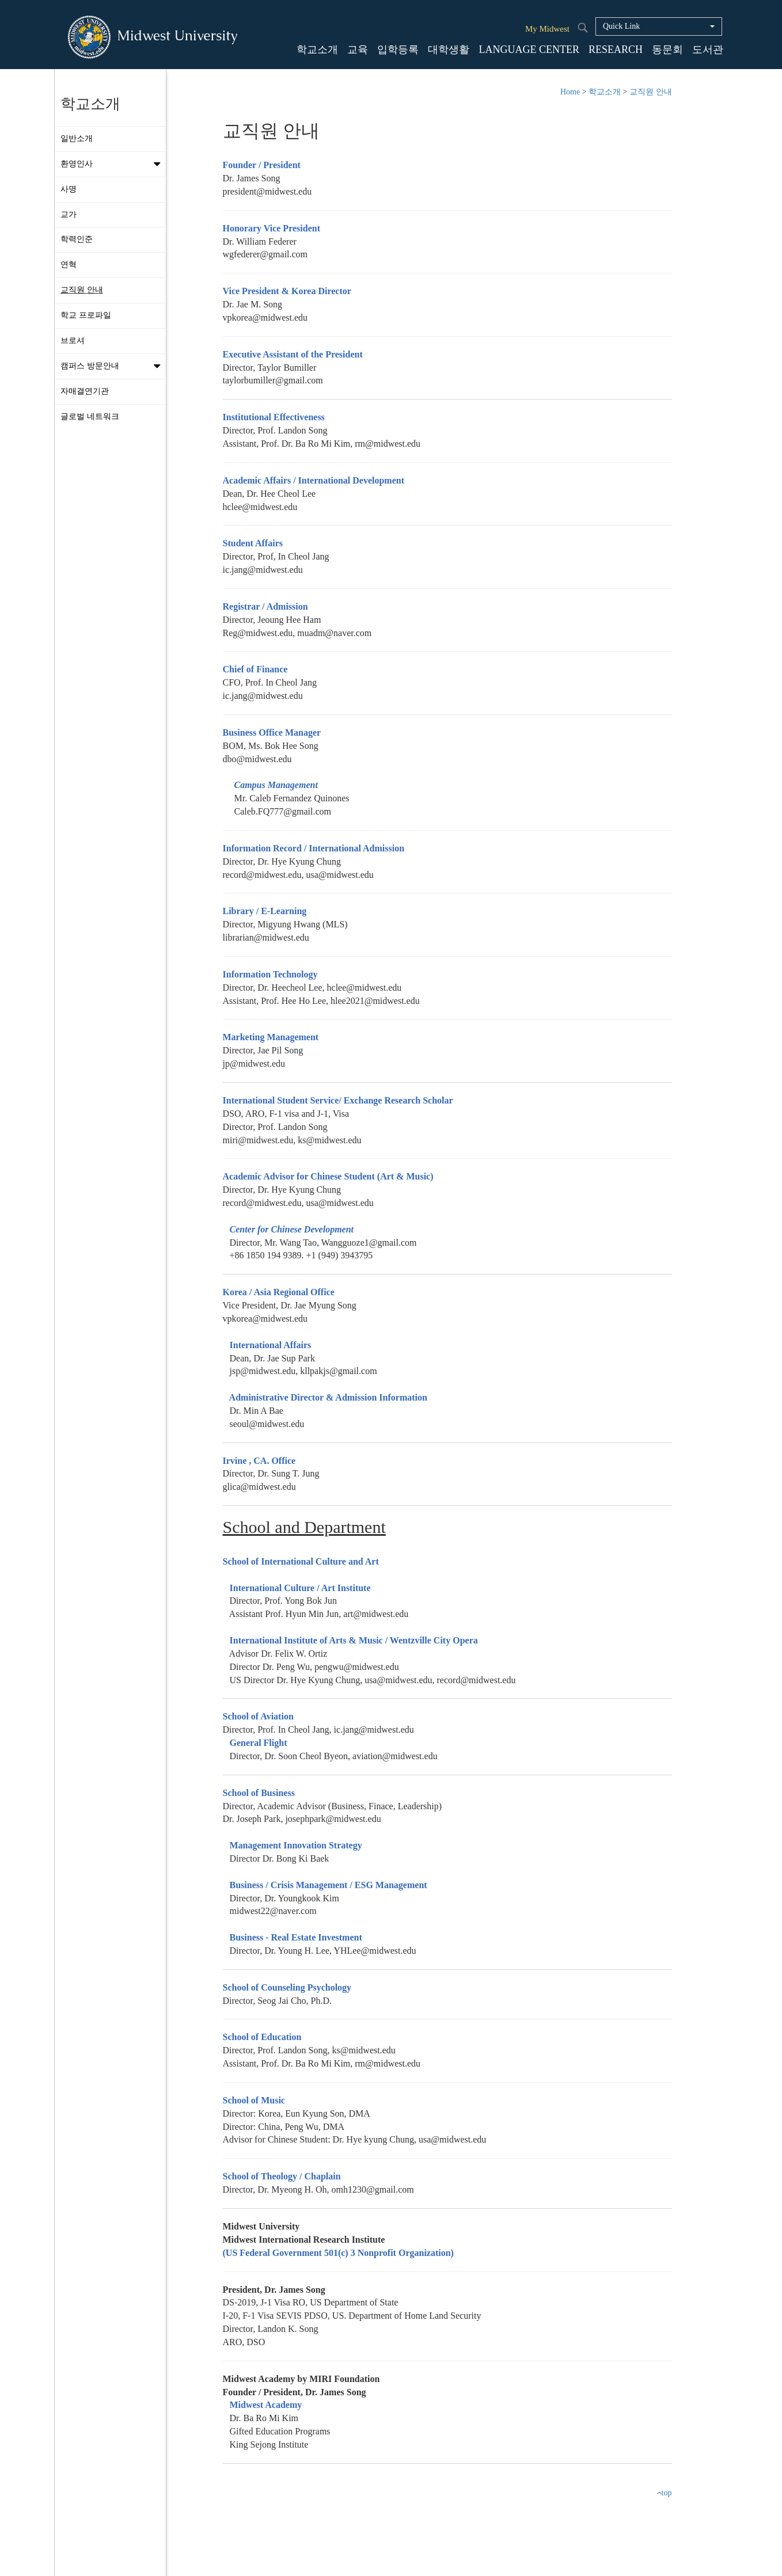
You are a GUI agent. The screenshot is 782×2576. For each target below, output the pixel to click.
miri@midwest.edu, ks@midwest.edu (292, 1140)
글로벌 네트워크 (89, 416)
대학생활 (448, 49)
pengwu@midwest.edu (356, 1667)
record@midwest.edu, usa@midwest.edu (298, 875)
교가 (68, 214)
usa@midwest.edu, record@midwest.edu (440, 1680)
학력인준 (76, 239)
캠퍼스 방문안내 (113, 366)
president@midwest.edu (267, 191)
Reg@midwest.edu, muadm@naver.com (297, 633)
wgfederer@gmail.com (265, 254)
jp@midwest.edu (254, 1063)
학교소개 (317, 49)
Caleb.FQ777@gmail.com (283, 811)
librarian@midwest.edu (266, 937)
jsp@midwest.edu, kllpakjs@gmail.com (300, 1371)
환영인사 (113, 164)
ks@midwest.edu (364, 2050)
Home (570, 91)
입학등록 (398, 49)
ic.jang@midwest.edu (263, 569)
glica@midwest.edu (259, 1486)
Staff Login (425, 2552)
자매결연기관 (84, 391)
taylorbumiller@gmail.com (273, 380)
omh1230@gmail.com (373, 2189)
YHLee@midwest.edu (374, 1950)
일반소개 (76, 138)
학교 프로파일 (85, 315)
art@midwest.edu (375, 1614)
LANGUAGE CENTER (529, 49)
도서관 (707, 49)
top (664, 2493)
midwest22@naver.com (270, 1911)
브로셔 (72, 340)
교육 (357, 49)
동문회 (667, 49)
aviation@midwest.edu (395, 1756)
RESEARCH (616, 49)
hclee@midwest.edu (260, 507)
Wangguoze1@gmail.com (369, 1242)
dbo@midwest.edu (257, 759)
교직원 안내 (81, 290)
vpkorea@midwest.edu (265, 317)
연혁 (68, 264)
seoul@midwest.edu (264, 1424)
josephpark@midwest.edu (333, 1819)
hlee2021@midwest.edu (375, 1001)
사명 (68, 189)
